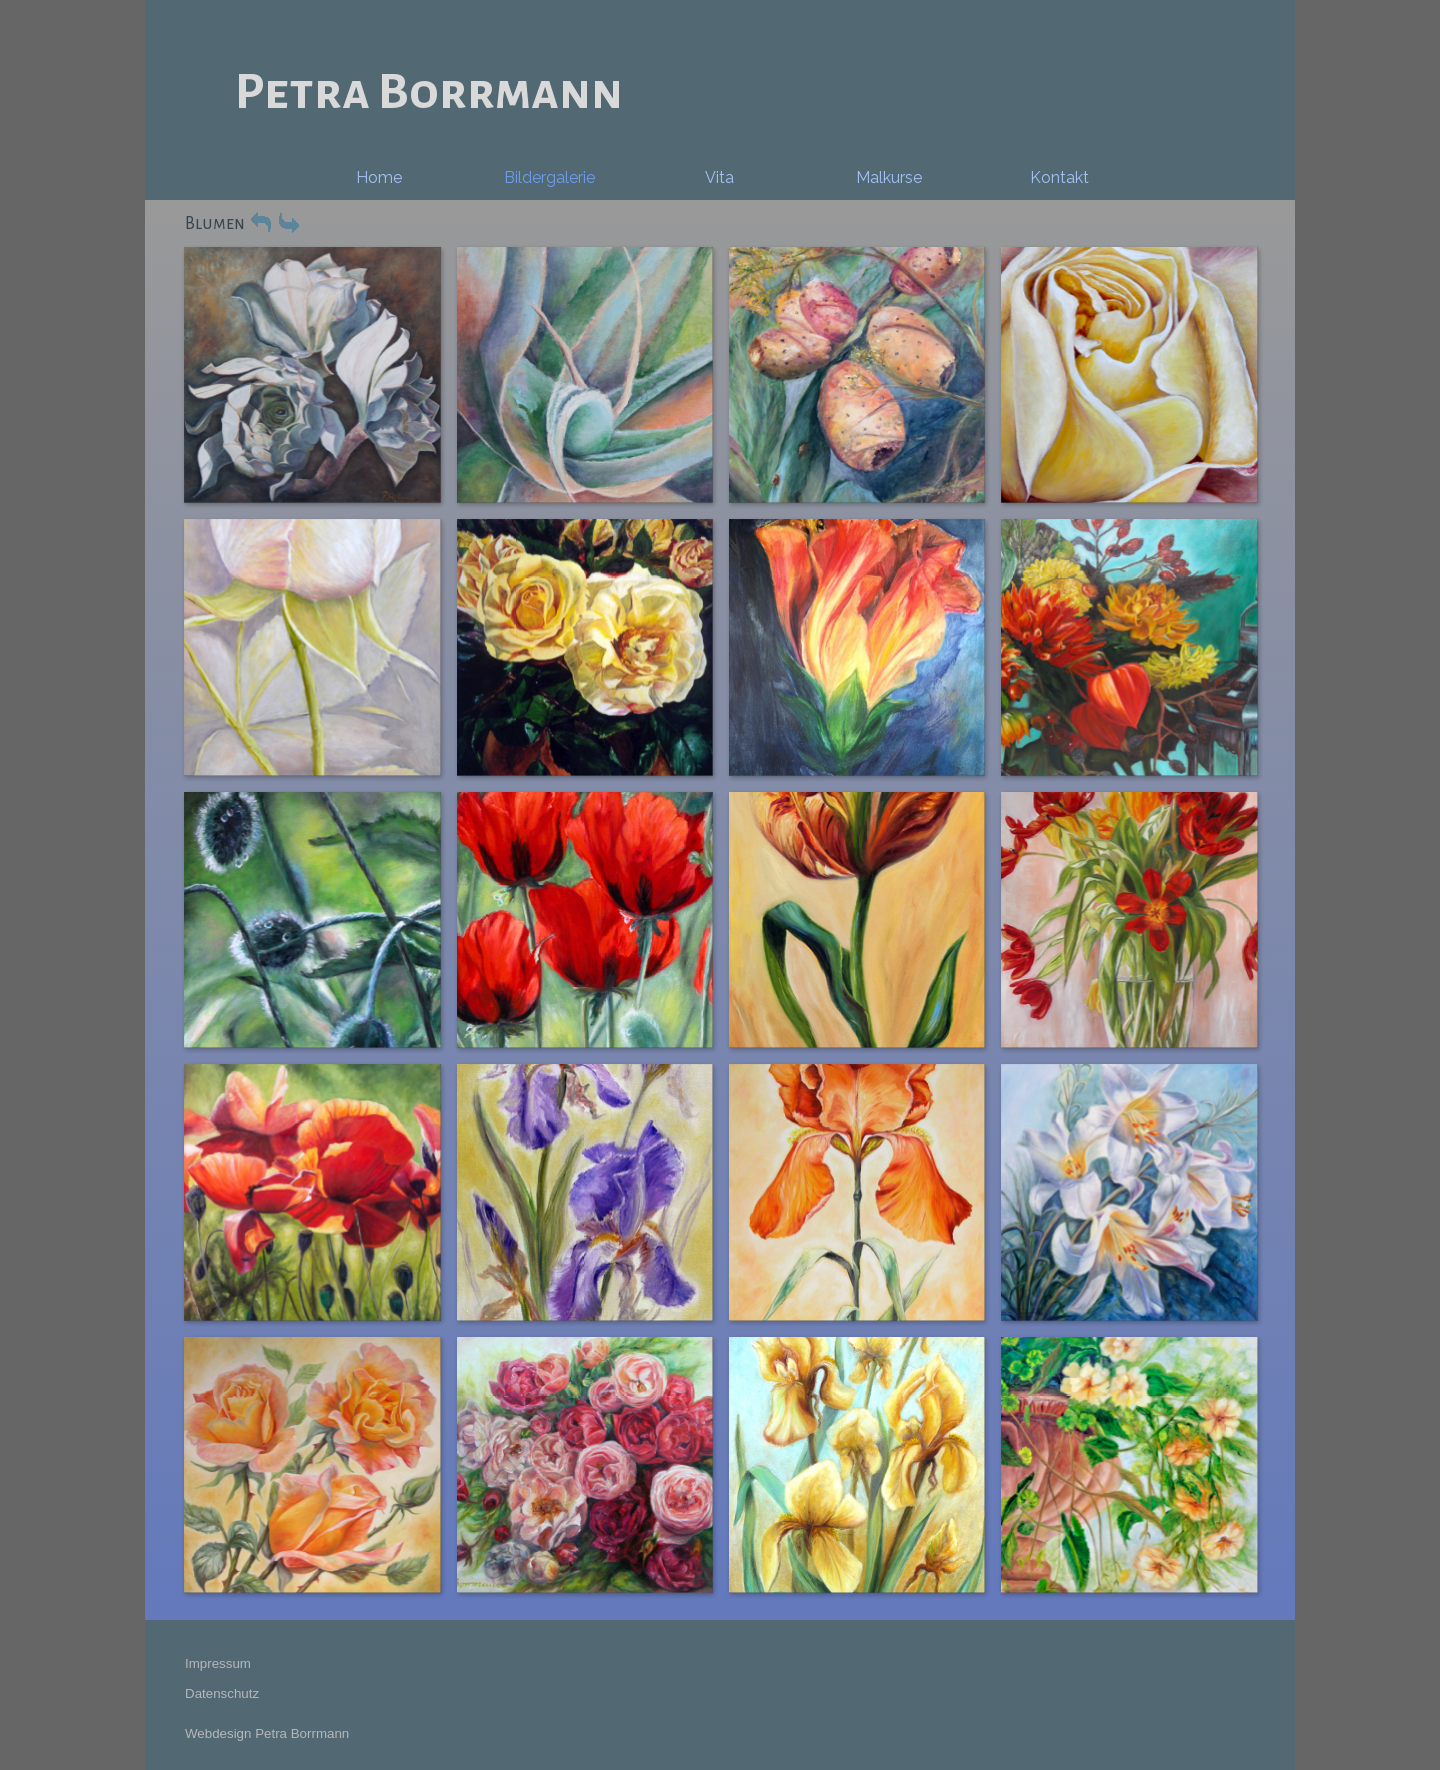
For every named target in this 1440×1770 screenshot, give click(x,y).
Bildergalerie (549, 177)
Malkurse (889, 177)
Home (379, 177)
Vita (719, 177)
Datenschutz (222, 1693)
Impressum (218, 1663)
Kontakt (1059, 177)
